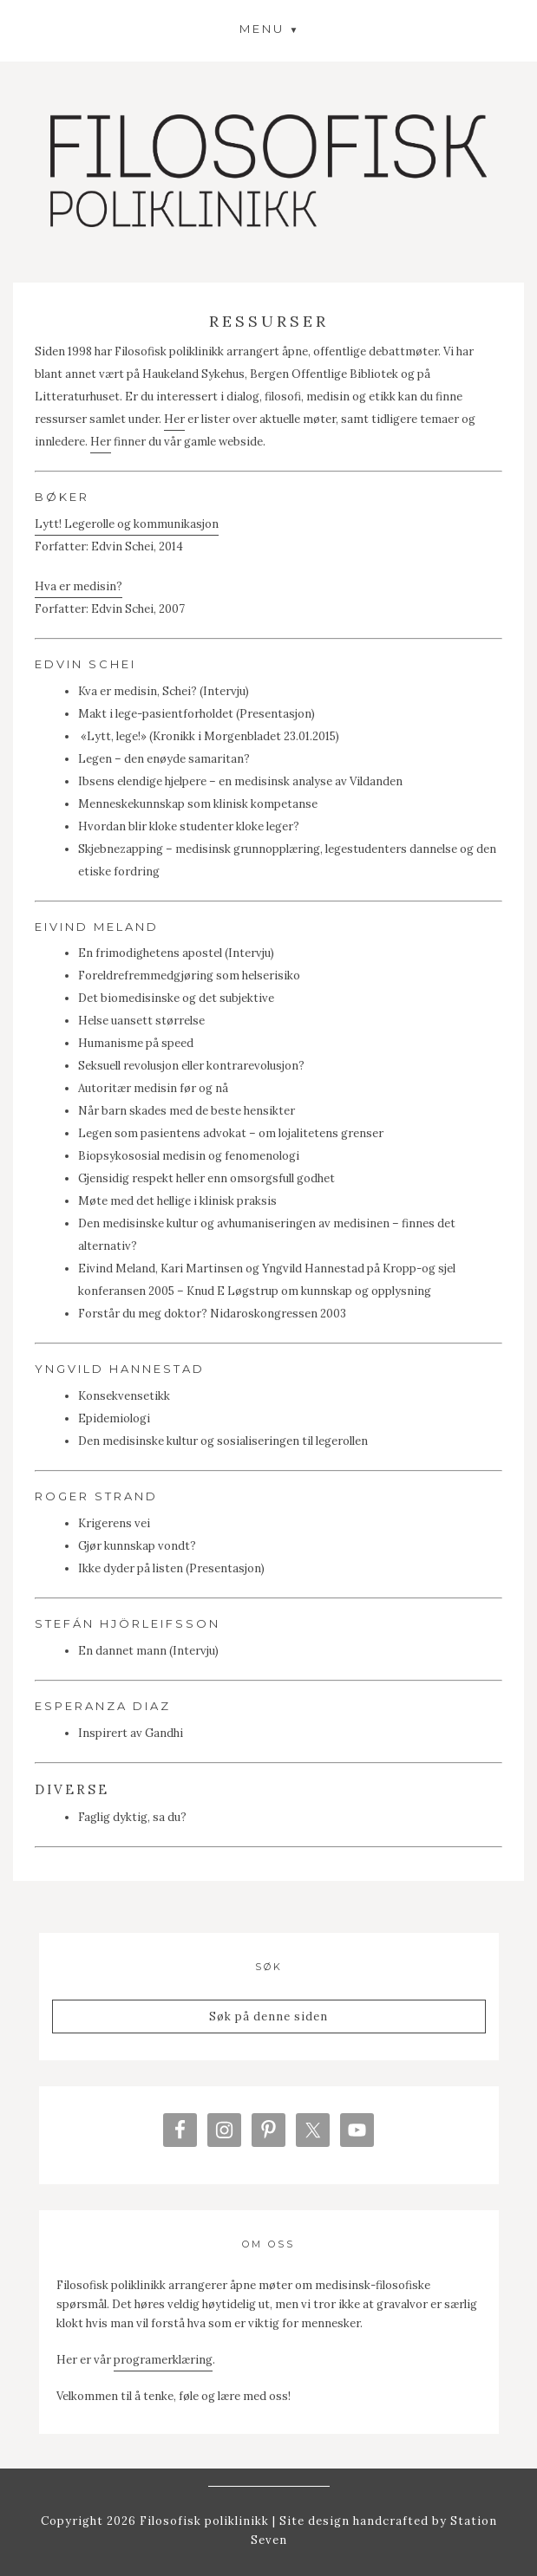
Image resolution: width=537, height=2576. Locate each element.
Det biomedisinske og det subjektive (176, 998)
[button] (269, 28)
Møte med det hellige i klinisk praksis (177, 1201)
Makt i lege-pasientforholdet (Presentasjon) (196, 713)
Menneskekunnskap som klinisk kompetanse (198, 804)
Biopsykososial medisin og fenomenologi (188, 1155)
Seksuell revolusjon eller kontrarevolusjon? (191, 1065)
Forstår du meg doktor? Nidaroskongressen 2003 (212, 1313)
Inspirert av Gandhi (130, 1733)
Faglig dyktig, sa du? (132, 1817)
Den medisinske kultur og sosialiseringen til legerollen (223, 1441)
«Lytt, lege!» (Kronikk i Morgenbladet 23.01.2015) (210, 736)
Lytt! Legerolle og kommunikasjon (127, 524)
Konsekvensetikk (124, 1396)
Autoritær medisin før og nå (153, 1088)
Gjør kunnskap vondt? (137, 1545)
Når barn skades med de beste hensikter (186, 1110)
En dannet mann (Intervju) (148, 1650)
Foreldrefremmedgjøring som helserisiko (189, 975)
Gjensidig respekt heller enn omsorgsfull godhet (206, 1178)
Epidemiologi (114, 1418)
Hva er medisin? (78, 586)
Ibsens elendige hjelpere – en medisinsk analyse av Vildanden (240, 781)
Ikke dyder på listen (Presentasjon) (171, 1568)
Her (174, 419)
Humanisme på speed (135, 1043)
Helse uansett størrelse (141, 1020)
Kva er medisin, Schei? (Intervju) (163, 691)
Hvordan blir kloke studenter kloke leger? (188, 826)
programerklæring (163, 2359)
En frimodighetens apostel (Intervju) (176, 953)
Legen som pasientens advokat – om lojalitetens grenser (230, 1133)
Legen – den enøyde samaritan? (164, 758)
